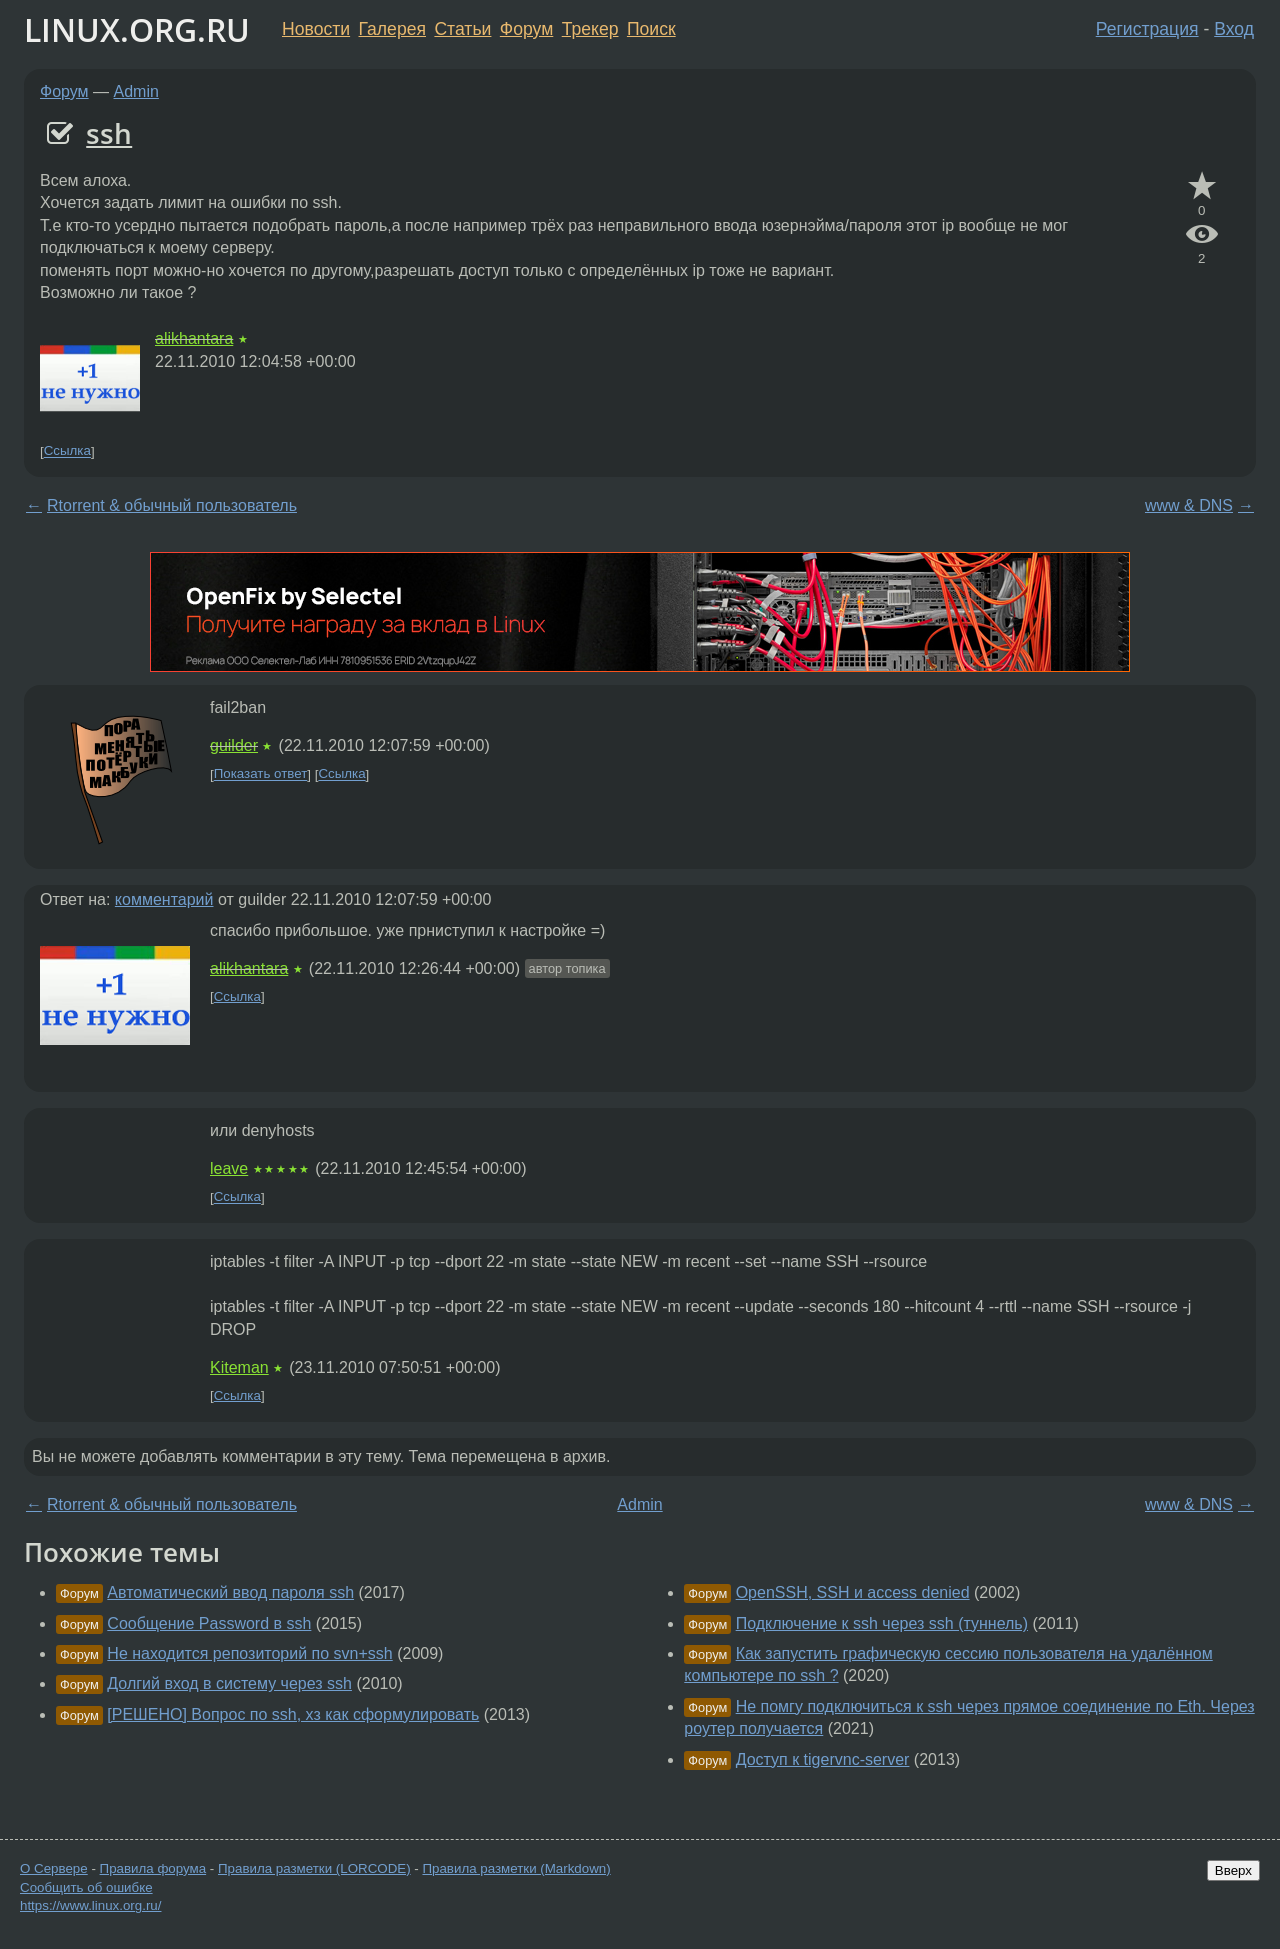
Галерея (392, 29)
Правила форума (153, 1868)
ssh (109, 133)
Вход (1234, 29)
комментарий (164, 899)
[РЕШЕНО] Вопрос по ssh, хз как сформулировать (293, 1714)
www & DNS (1189, 505)
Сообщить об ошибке (86, 1887)
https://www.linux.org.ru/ (90, 1905)
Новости (316, 29)
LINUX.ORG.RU (137, 29)
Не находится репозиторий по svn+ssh (249, 1653)
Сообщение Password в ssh (209, 1623)
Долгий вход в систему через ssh (229, 1683)
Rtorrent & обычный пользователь (172, 505)
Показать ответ (261, 774)
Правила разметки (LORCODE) (314, 1868)
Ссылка (67, 451)
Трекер (590, 29)
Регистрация (1147, 29)
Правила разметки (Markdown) (516, 1868)
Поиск (651, 29)
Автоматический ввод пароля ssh (230, 1592)
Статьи (462, 29)
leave (229, 1168)
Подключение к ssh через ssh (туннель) (882, 1623)
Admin (136, 91)
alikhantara (194, 338)
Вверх (1233, 1870)
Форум (526, 29)
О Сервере (54, 1868)
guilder (234, 745)
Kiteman (239, 1367)
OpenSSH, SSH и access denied (853, 1592)
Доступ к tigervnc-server (823, 1759)
